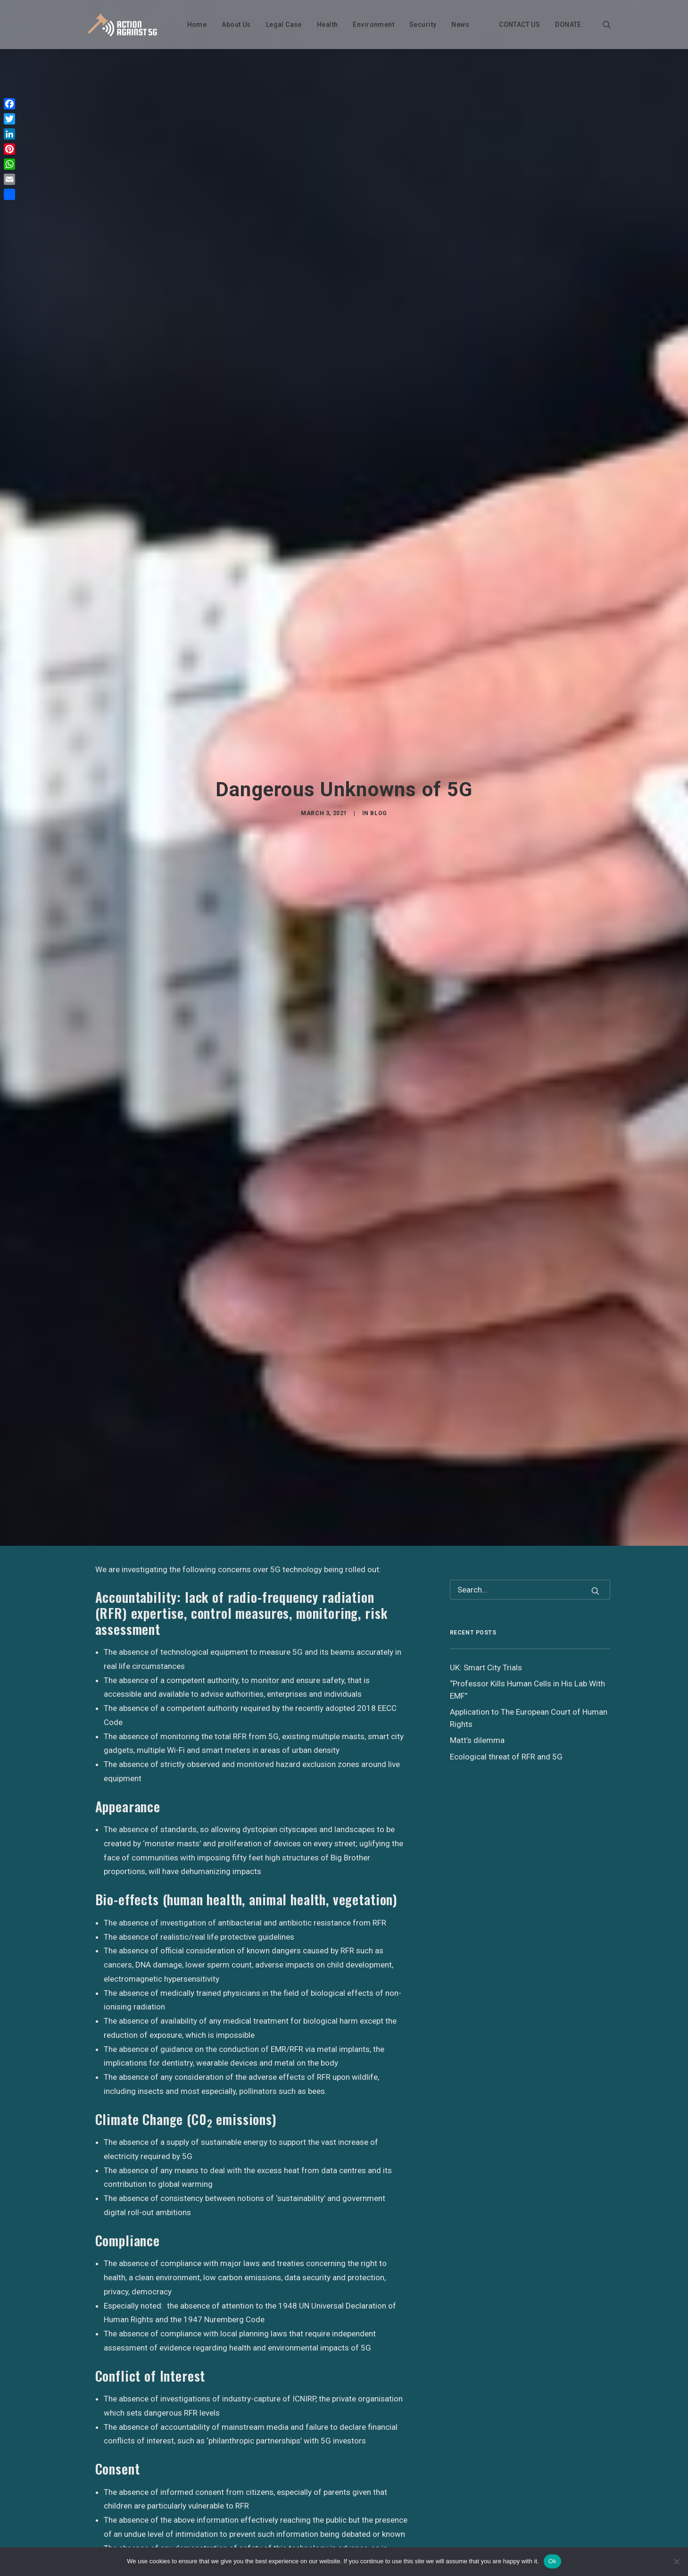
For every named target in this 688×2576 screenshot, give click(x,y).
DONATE (567, 24)
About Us (234, 24)
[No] (676, 2561)
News (459, 24)
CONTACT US (518, 24)
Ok (552, 2561)
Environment (372, 24)
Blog (378, 763)
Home (195, 24)
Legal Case (282, 24)
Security (421, 24)
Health (326, 24)
